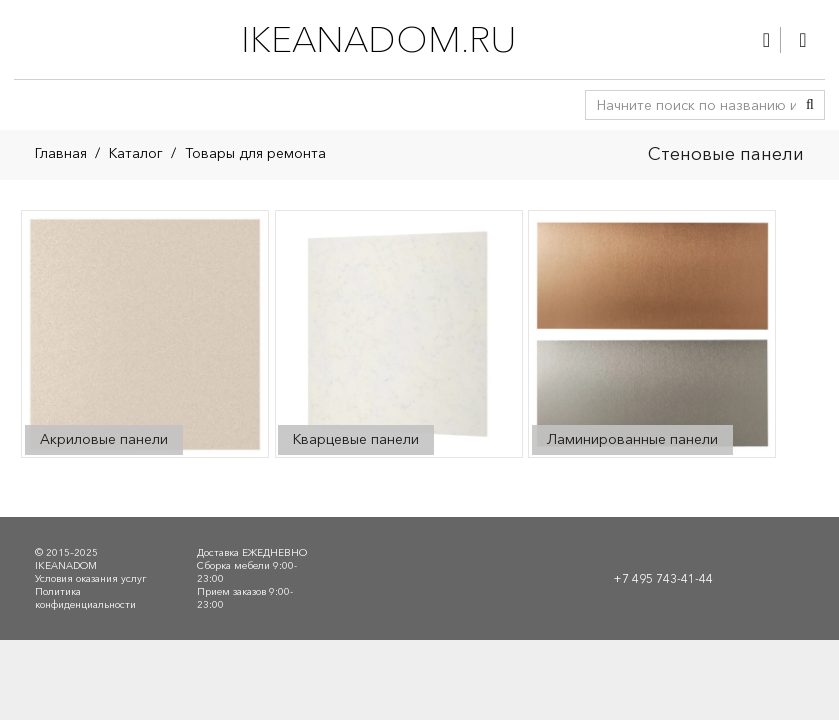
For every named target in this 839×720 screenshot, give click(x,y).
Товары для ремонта (255, 153)
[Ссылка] (766, 40)
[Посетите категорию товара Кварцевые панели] (398, 334)
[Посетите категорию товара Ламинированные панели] (652, 334)
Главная (61, 153)
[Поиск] (810, 105)
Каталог (136, 153)
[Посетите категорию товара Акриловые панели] (145, 334)
